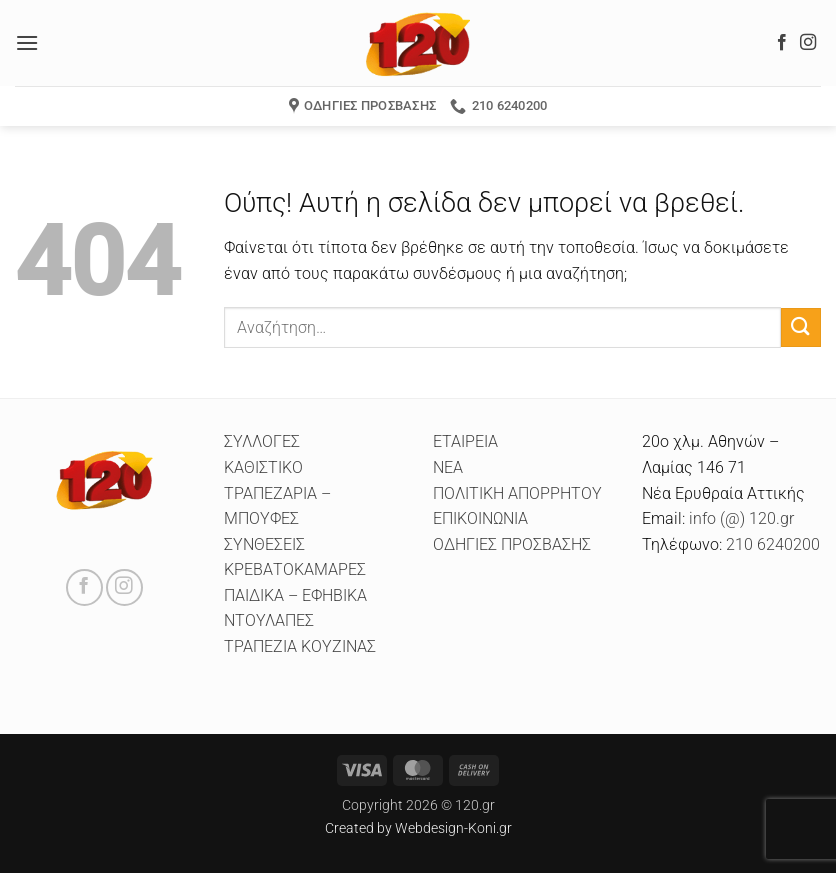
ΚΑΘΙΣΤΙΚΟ (263, 467)
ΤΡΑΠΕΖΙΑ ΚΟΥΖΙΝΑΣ (300, 646)
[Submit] (801, 327)
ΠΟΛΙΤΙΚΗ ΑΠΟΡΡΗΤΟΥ (517, 493)
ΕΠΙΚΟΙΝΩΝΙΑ (480, 518)
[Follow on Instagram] (808, 43)
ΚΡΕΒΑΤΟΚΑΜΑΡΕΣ (295, 569)
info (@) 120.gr (739, 518)
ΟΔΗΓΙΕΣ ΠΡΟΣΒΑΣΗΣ (512, 544)
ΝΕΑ (448, 467)
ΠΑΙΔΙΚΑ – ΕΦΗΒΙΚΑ (295, 595)
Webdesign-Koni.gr (453, 828)
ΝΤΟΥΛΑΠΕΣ (269, 620)
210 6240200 (773, 544)
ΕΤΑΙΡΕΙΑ (465, 441)
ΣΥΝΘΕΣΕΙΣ (264, 544)
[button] (27, 42)
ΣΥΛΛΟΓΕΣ (262, 441)
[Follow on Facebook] (782, 43)
